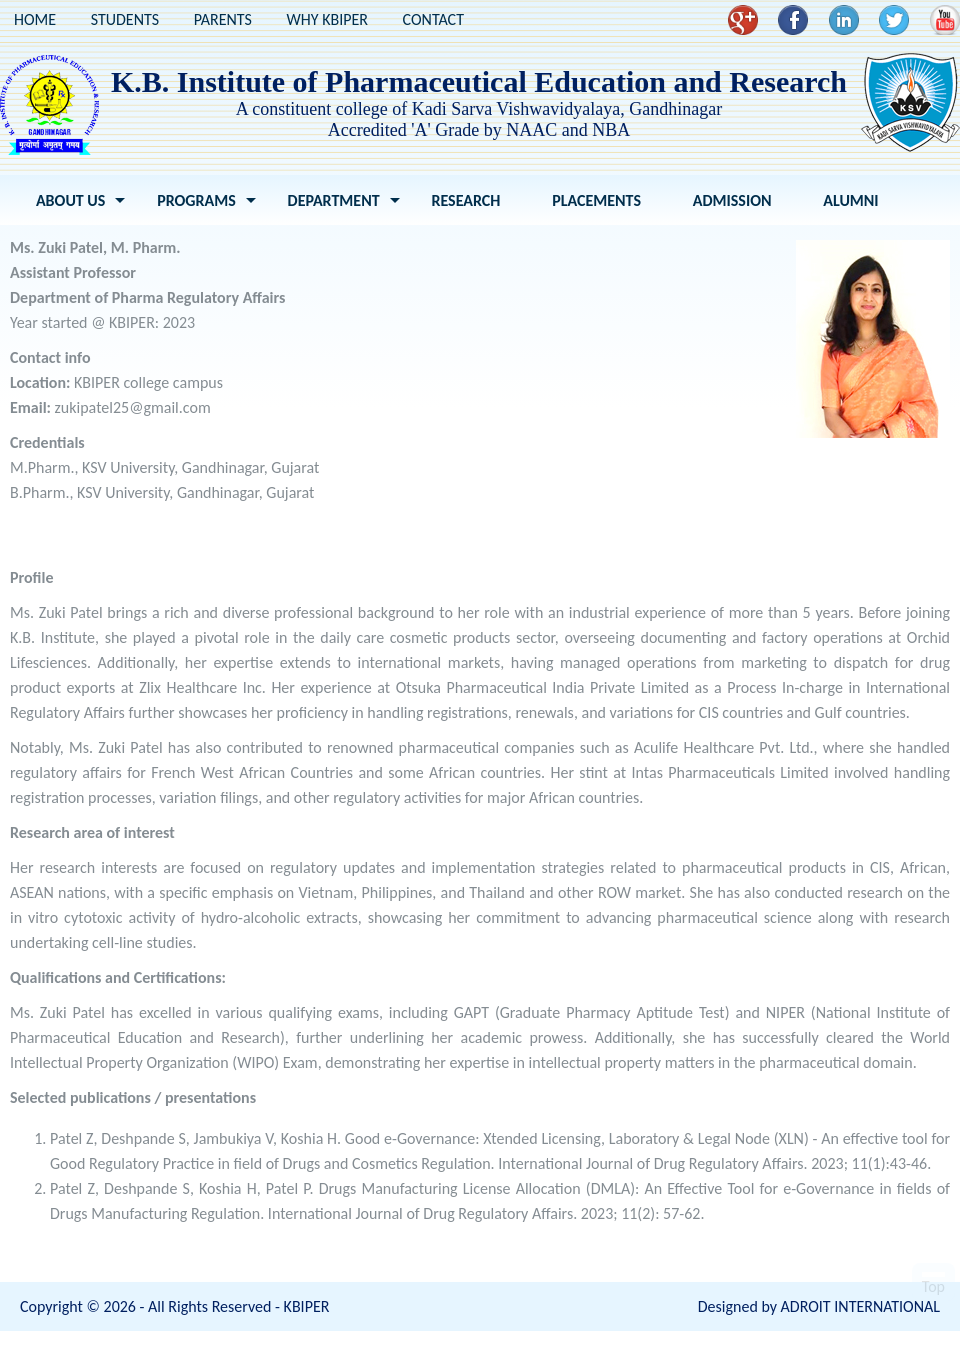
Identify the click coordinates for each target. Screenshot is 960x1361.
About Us (70, 200)
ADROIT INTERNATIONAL (860, 1306)
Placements (596, 200)
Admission (732, 200)
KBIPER (307, 1306)
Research (465, 200)
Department (334, 200)
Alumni (850, 200)
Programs (196, 200)
